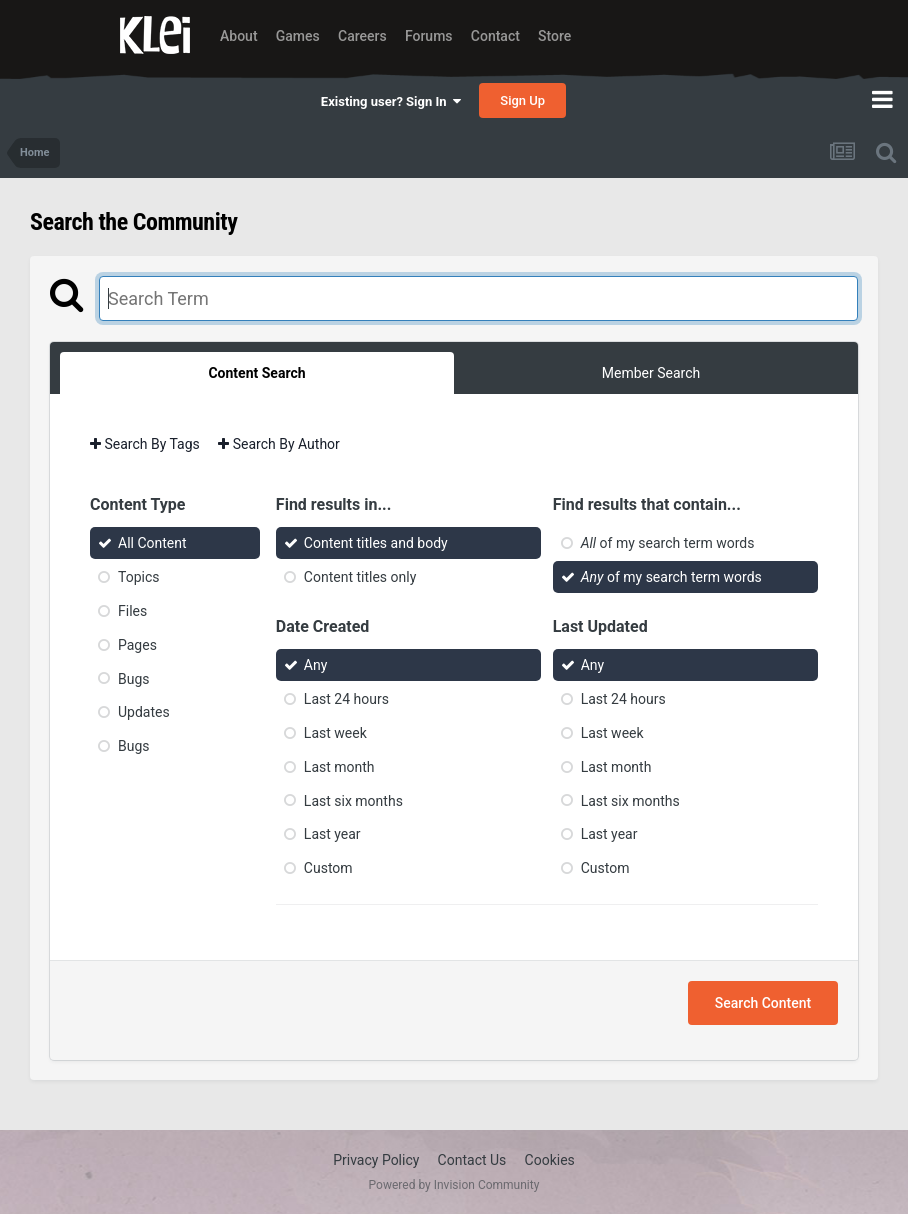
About (239, 36)
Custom (328, 868)
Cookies (550, 1160)
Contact (495, 36)
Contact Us (472, 1160)
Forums (429, 36)
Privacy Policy (376, 1160)
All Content (152, 543)
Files (132, 611)
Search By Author (279, 444)
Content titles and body (376, 543)
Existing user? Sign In (391, 101)
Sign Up (522, 100)
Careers (362, 36)
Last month (339, 767)
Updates (144, 712)
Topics (138, 577)
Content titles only (360, 577)
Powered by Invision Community (454, 1185)
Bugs (134, 678)
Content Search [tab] (256, 373)
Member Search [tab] (651, 373)
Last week (335, 733)
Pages (137, 645)
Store (554, 36)
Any (316, 665)
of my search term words (668, 543)
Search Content (763, 1003)
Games (298, 36)
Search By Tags (145, 444)
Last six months (353, 800)
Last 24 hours (346, 699)
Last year (332, 834)
